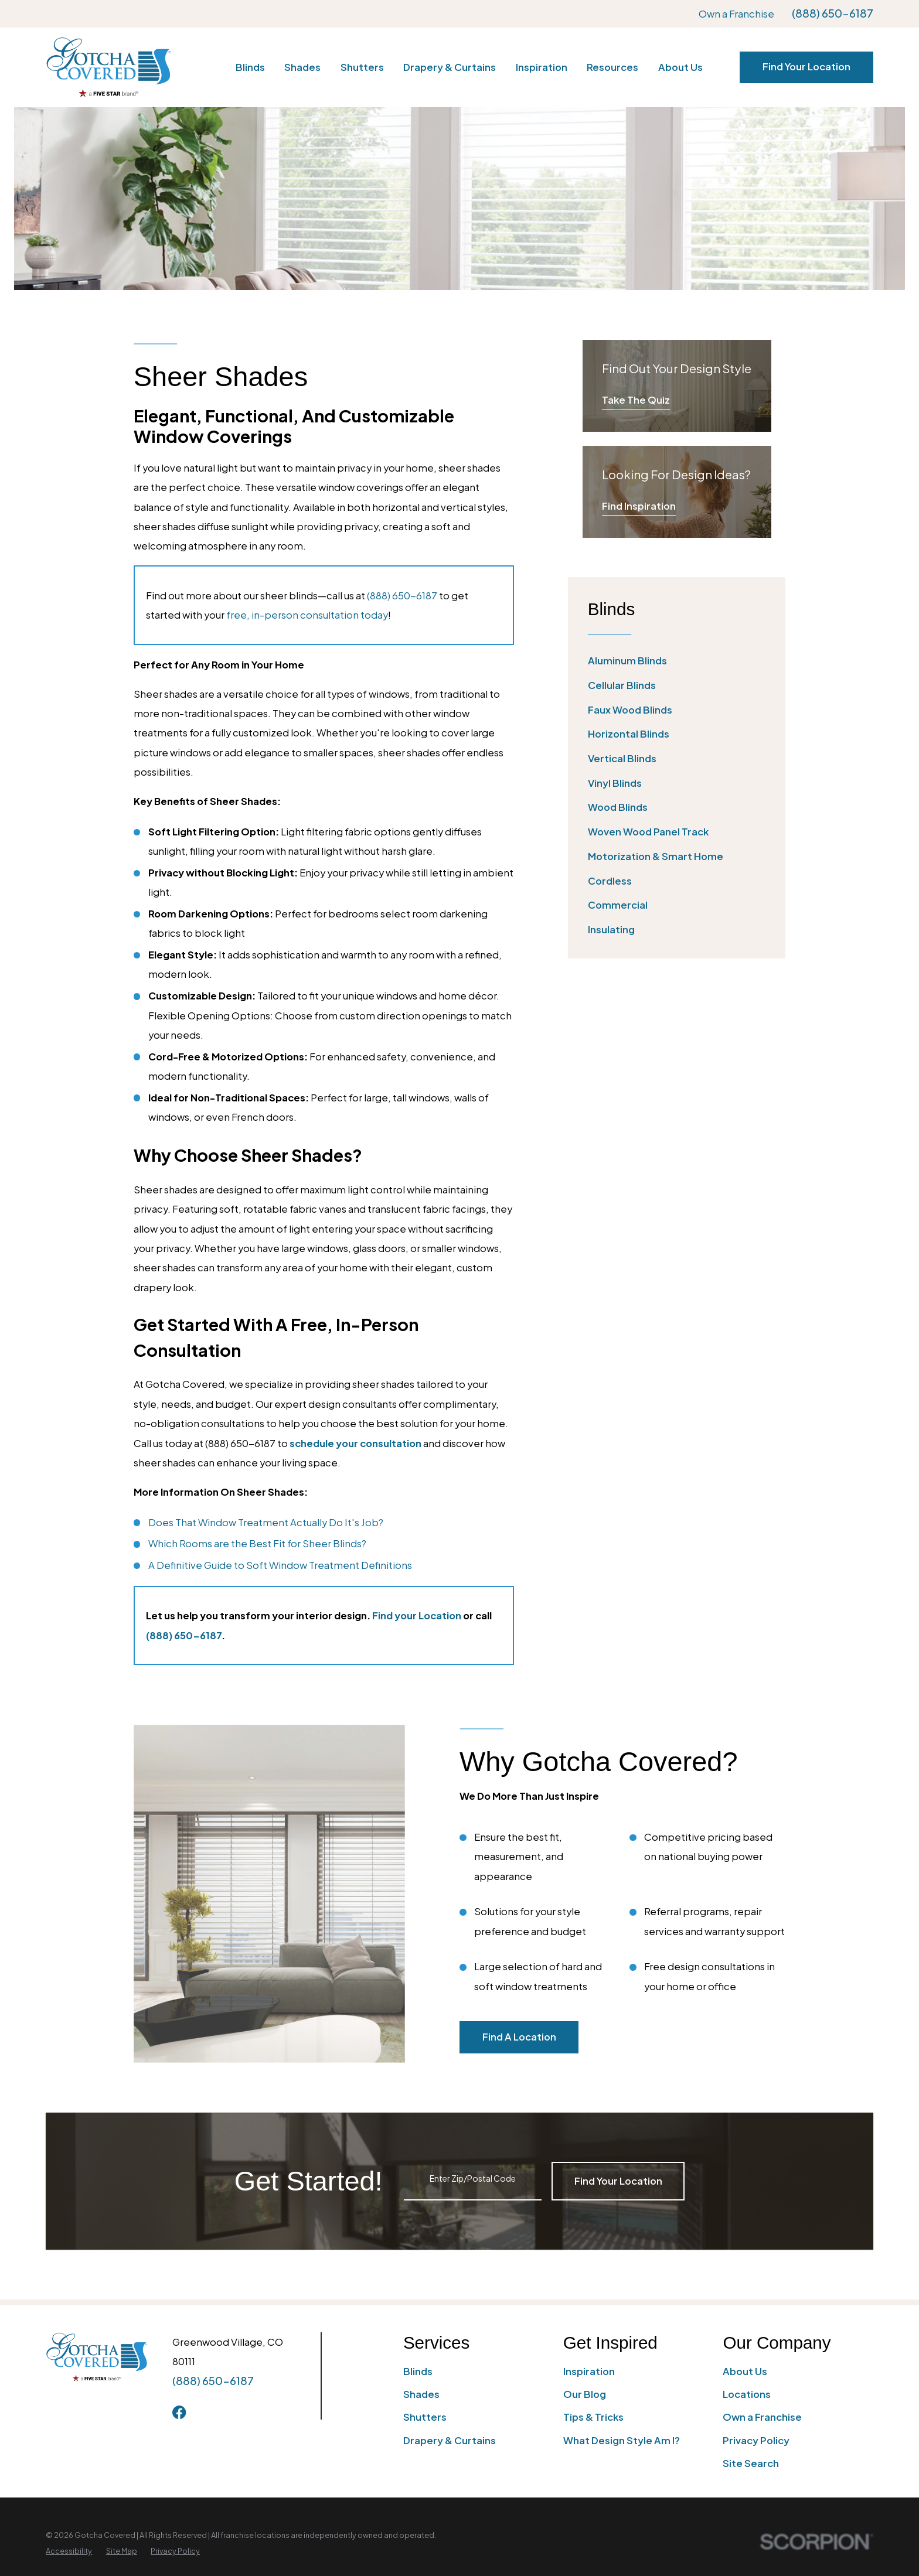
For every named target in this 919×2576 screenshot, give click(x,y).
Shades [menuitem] (302, 67)
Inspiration (589, 2371)
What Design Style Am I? (621, 2440)
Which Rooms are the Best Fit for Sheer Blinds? (257, 1543)
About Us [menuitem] (680, 67)
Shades (421, 2394)
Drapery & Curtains (449, 2440)
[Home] (108, 67)
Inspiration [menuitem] (541, 67)
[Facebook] (179, 2412)
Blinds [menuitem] (250, 67)
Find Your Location (806, 66)
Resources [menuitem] (612, 67)
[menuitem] (677, 660)
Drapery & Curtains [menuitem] (449, 67)
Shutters (425, 2417)
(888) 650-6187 (832, 13)
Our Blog (584, 2394)
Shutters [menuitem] (362, 67)
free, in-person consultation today (307, 615)
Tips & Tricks (593, 2417)
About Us (745, 2371)
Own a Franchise (736, 14)
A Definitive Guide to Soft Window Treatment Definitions (280, 1565)
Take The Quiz (636, 400)
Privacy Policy (756, 2440)
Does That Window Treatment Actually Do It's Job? (265, 1522)
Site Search (751, 2463)
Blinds (418, 2371)
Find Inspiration (639, 506)
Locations (747, 2394)
